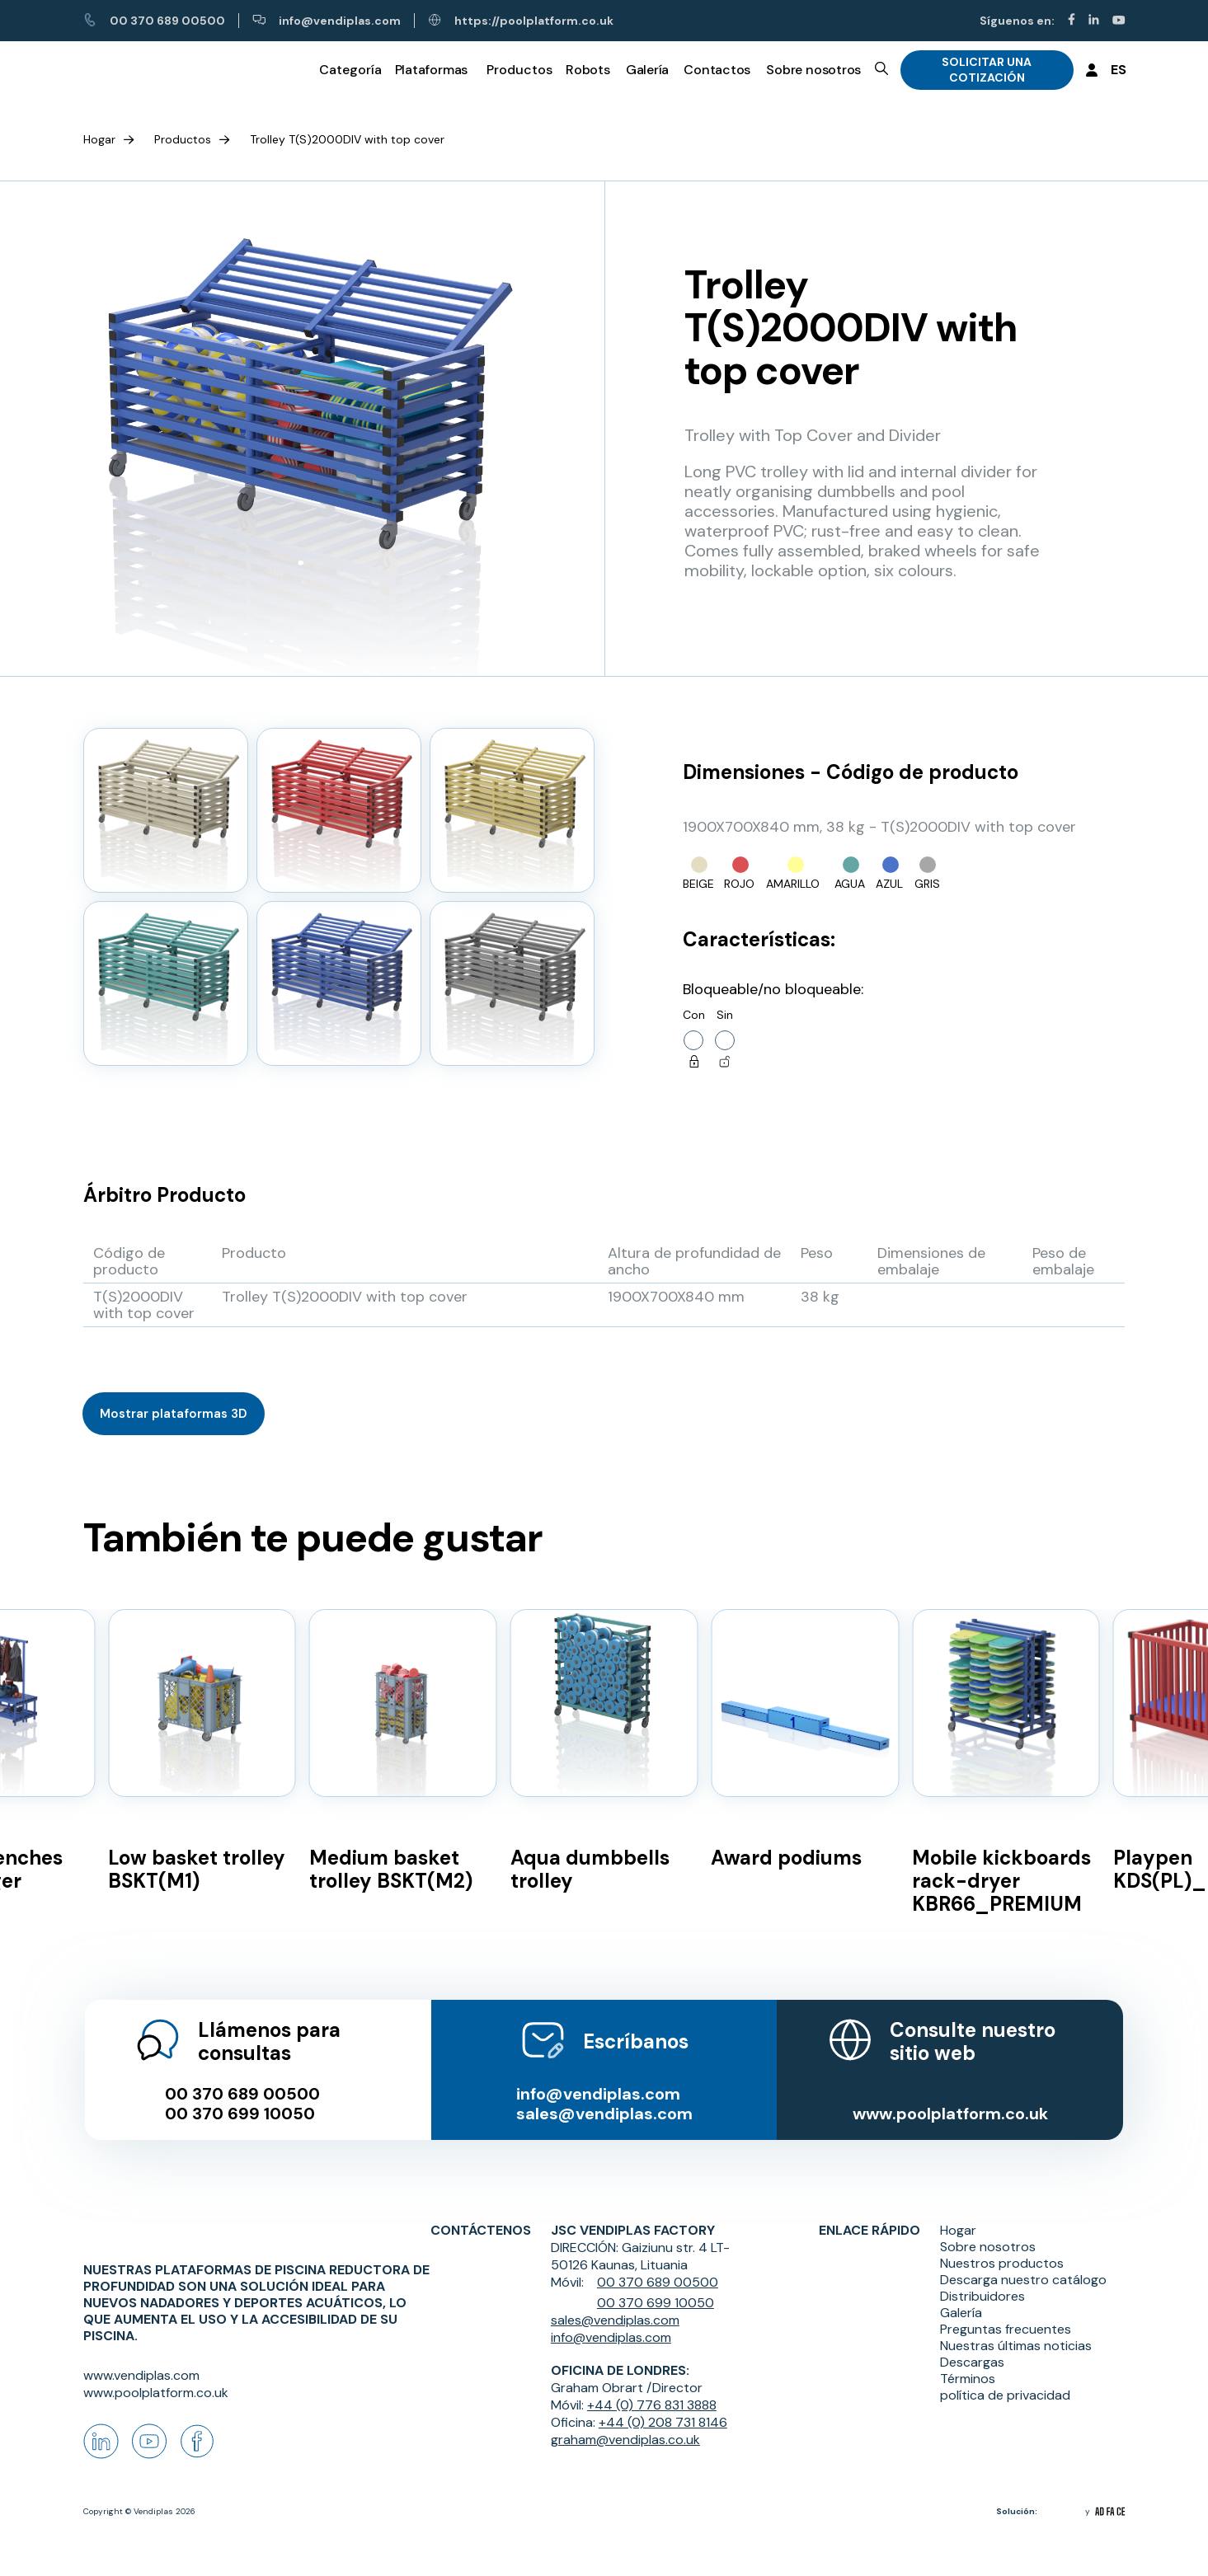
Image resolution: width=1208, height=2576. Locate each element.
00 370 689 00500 (154, 20)
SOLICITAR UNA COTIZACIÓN (987, 69)
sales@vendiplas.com (603, 2095)
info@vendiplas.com (326, 20)
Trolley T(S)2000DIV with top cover (347, 139)
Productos (182, 139)
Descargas (972, 2344)
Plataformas (431, 68)
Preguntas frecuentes (1005, 2311)
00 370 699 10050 (238, 2095)
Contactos (717, 68)
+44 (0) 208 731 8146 (663, 2404)
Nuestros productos (1002, 2245)
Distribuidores (982, 2278)
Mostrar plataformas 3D (173, 1413)
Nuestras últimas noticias (1016, 2328)
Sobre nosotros (813, 68)
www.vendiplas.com (141, 2375)
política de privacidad (1005, 2377)
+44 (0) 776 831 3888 (652, 2386)
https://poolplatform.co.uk (520, 20)
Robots (588, 68)
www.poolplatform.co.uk (951, 2095)
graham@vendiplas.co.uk (625, 2421)
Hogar (99, 139)
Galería (647, 68)
